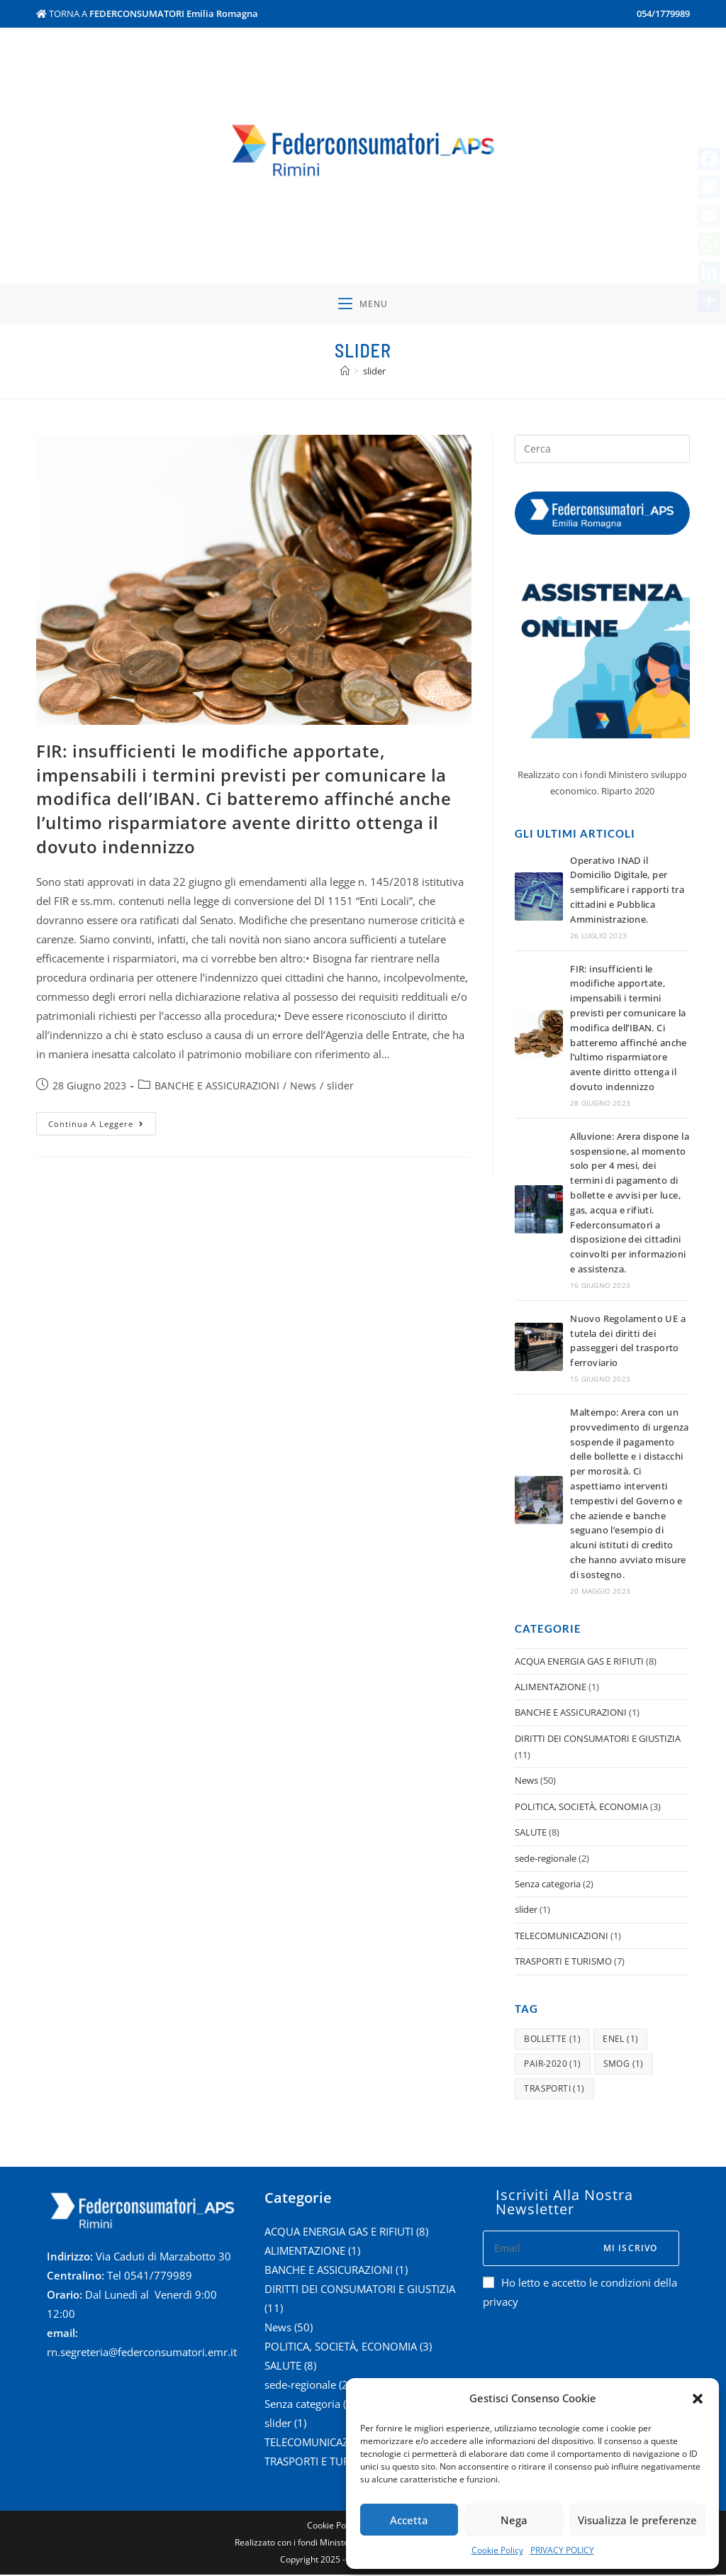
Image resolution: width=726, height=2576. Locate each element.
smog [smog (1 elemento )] (623, 2065)
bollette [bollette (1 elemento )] (552, 2040)
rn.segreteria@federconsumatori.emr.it (142, 2354)
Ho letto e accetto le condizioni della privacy (580, 2293)
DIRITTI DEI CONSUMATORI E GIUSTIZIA (598, 1739)
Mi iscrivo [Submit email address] (630, 2249)
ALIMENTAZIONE (550, 1688)
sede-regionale (545, 1859)
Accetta (409, 2520)
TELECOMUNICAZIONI (561, 1937)
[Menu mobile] (363, 305)
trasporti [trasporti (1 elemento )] (554, 2090)
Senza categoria (548, 1886)
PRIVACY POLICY (562, 2550)
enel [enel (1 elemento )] (620, 2040)
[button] (698, 2399)
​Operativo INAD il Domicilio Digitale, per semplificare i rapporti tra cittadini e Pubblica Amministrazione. (627, 891)
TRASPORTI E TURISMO (563, 1963)
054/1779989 (663, 13)
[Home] (345, 372)
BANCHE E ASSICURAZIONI (217, 1087)
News (303, 1087)
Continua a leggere (102, 1122)
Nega (514, 2520)
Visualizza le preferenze (637, 2520)
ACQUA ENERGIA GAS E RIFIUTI (579, 1662)
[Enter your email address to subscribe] (581, 2249)
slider (340, 1087)
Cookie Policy (497, 2550)
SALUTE (531, 1834)
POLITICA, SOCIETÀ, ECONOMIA (581, 1807)
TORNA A (147, 13)
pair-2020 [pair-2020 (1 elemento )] (552, 2065)
